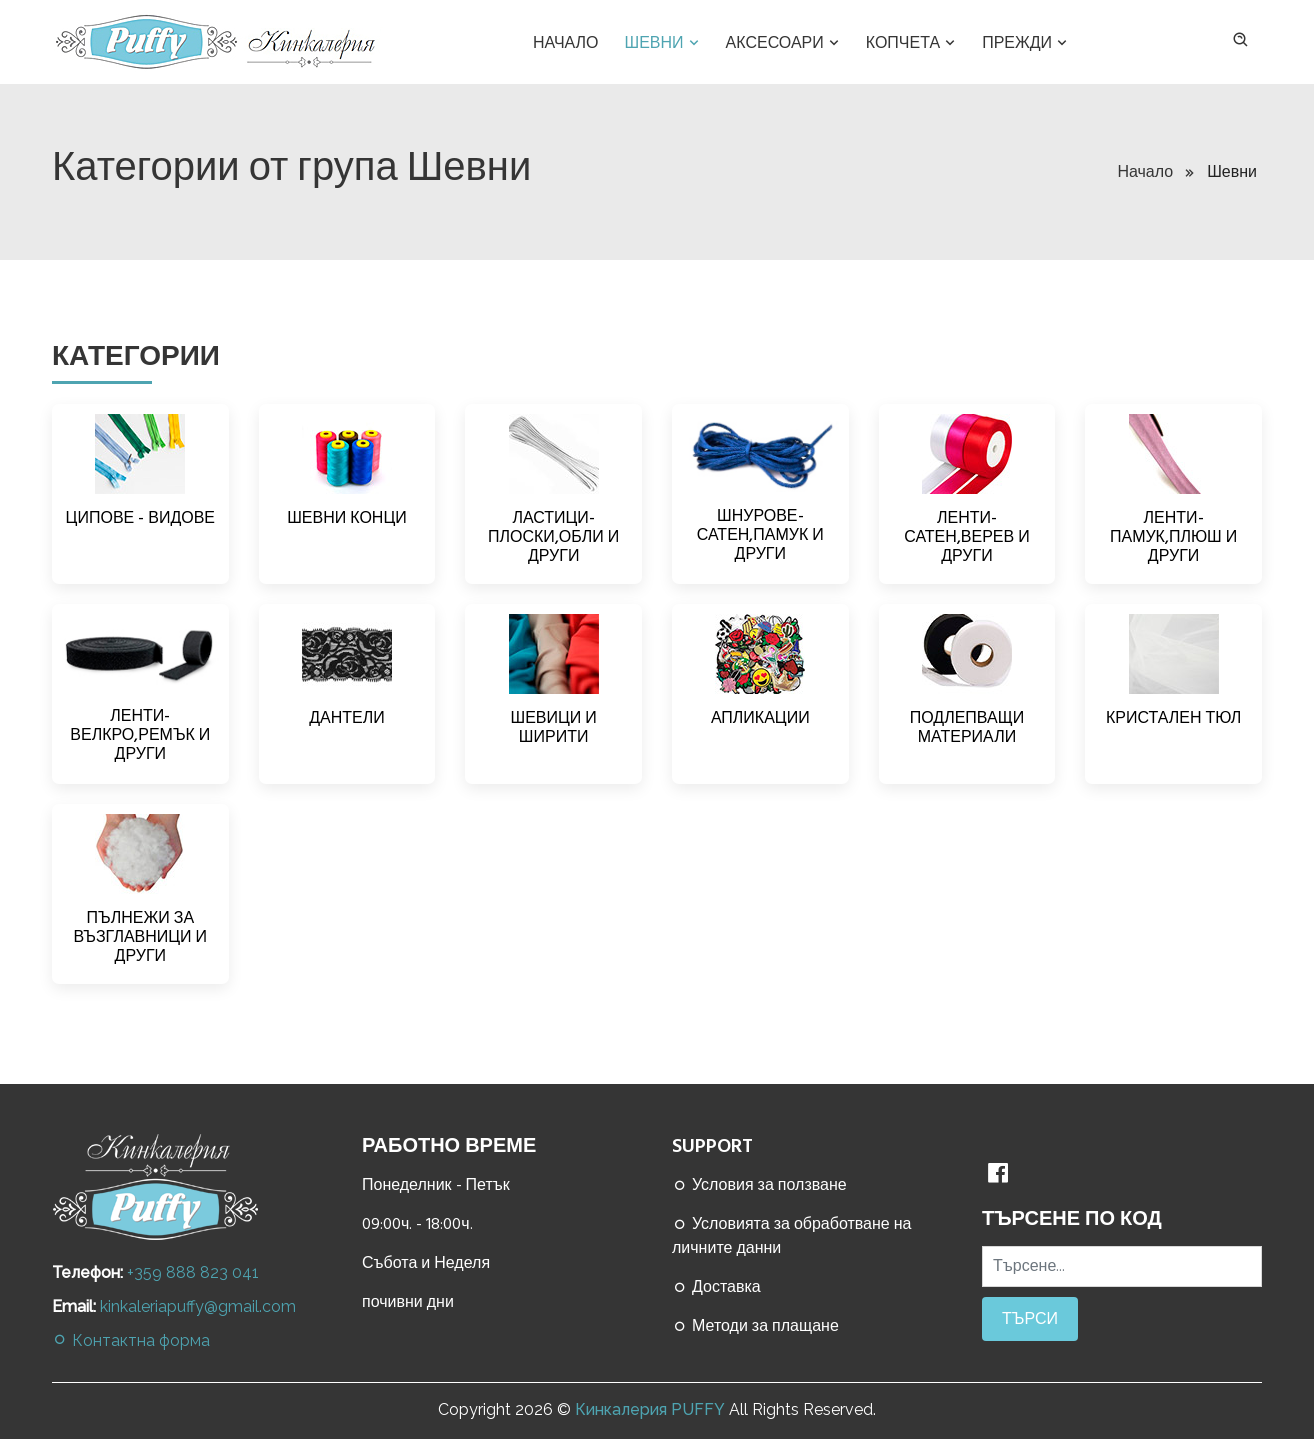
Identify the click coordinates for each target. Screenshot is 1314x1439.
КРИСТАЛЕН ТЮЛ (1173, 718)
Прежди (1026, 43)
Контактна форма (131, 1340)
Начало (566, 43)
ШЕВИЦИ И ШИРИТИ (553, 727)
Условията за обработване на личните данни (791, 1236)
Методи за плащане (755, 1326)
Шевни (664, 43)
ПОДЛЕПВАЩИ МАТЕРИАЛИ (967, 727)
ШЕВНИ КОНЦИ (347, 518)
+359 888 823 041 (193, 1272)
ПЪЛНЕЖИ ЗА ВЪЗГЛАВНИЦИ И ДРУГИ (141, 937)
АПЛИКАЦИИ (760, 718)
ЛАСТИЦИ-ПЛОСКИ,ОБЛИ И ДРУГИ (553, 537)
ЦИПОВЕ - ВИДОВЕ (140, 518)
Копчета (912, 43)
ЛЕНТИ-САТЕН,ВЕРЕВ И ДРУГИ (966, 537)
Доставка (716, 1287)
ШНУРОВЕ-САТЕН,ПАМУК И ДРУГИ (760, 535)
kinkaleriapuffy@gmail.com (198, 1306)
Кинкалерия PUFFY (650, 1409)
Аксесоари (784, 43)
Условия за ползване (759, 1185)
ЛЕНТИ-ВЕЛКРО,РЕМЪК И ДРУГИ (140, 735)
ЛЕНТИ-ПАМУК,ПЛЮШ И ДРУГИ (1173, 537)
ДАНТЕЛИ (347, 718)
